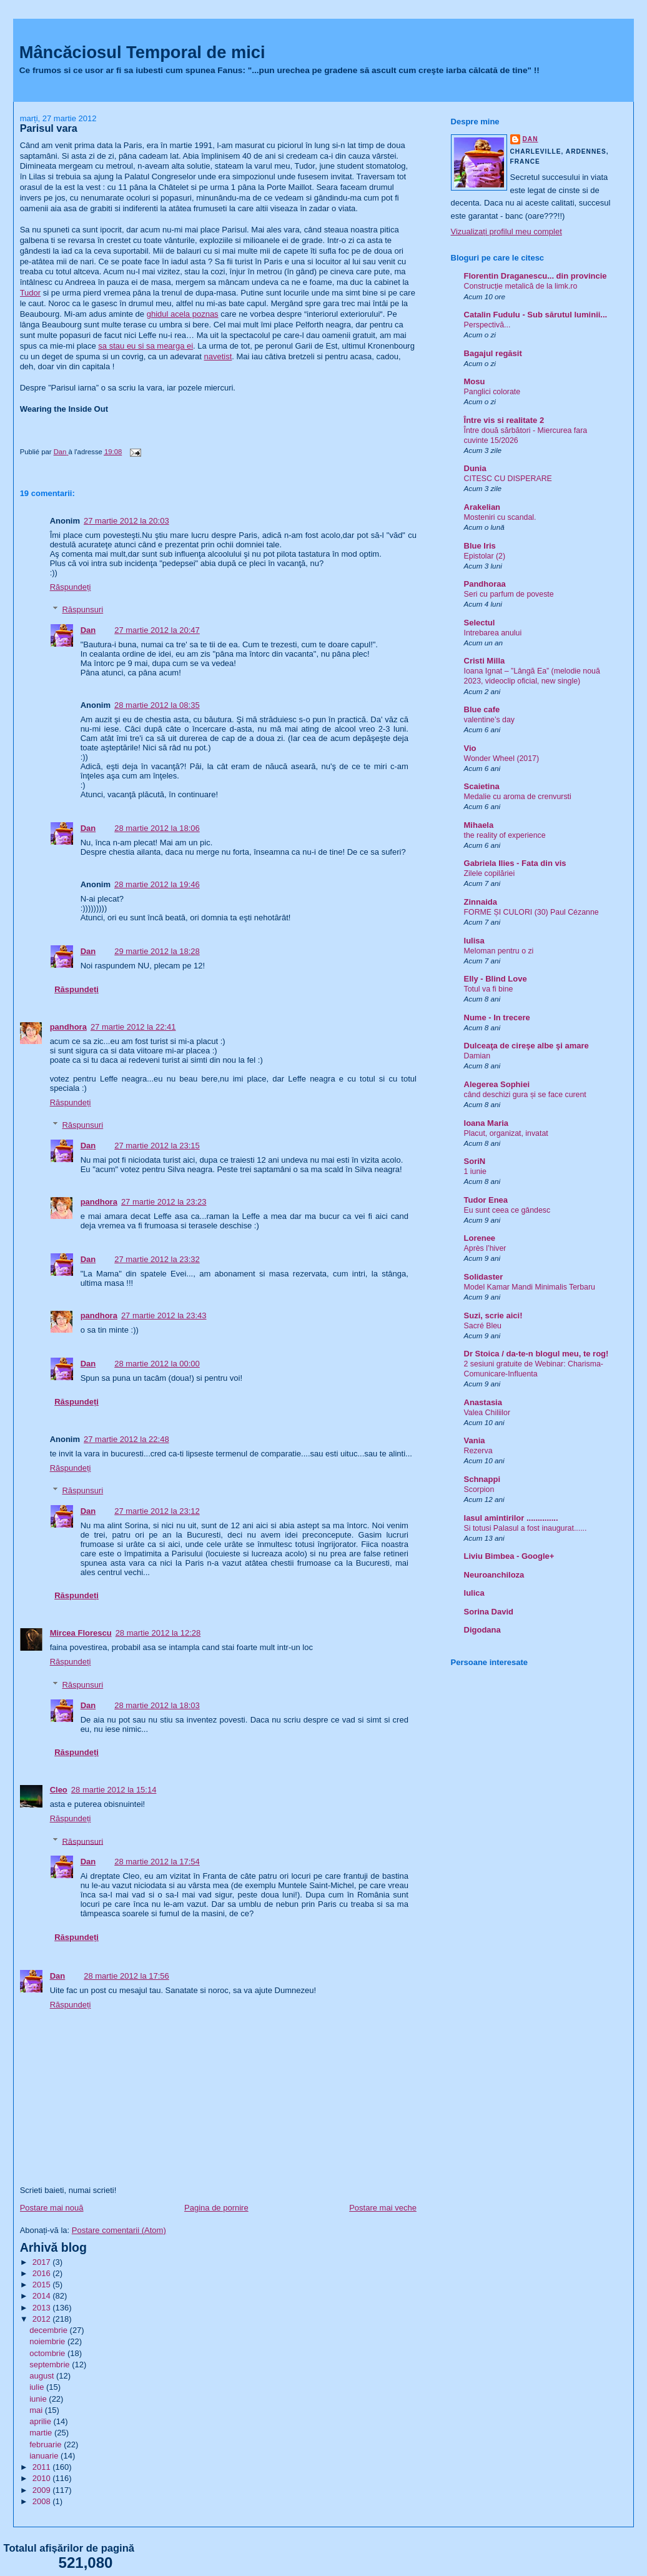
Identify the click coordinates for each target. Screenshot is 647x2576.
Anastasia (483, 1402)
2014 (42, 2295)
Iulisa (474, 940)
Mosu (474, 381)
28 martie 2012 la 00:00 (157, 1363)
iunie (39, 2399)
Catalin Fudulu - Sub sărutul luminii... (536, 314)
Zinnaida (480, 902)
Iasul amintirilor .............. (511, 1518)
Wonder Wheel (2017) (502, 758)
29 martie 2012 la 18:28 (157, 951)
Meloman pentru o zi (499, 951)
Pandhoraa (485, 584)
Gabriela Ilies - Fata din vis (515, 863)
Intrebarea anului (493, 633)
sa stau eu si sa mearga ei (145, 346)
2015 (42, 2284)
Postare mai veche (383, 2207)
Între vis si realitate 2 (504, 420)
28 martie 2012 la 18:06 (157, 828)
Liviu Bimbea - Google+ (509, 1556)
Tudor (30, 292)
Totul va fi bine (488, 989)
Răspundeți (70, 587)
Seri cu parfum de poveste (509, 594)
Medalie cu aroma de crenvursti (517, 796)
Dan (88, 630)
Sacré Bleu (482, 1325)
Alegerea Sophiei (497, 1084)
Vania (474, 1440)
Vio (470, 748)
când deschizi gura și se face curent (525, 1094)
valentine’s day (489, 719)
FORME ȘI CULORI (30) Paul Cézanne (531, 912)
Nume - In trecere (497, 1017)
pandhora (68, 1027)
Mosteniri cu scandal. (500, 517)
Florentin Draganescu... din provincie (535, 276)
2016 (42, 2273)
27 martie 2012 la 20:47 (157, 630)
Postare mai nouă (52, 2207)
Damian (477, 1056)
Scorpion (479, 1489)
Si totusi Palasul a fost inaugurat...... (525, 1528)
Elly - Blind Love (495, 978)
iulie (37, 2387)
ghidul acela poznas (183, 314)
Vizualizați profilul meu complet (506, 231)
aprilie (41, 2421)
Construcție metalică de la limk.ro (521, 286)
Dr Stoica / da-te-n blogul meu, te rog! (536, 1353)
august (42, 2375)
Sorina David (488, 1611)
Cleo (58, 1789)
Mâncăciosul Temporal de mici (142, 52)
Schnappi (482, 1479)
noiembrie (48, 2341)
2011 (42, 2467)
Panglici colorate (492, 391)
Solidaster (483, 1276)
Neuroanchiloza (494, 1574)
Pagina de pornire (216, 2207)
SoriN (475, 1161)
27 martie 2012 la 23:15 (157, 1145)
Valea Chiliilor (487, 1412)
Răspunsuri (82, 609)
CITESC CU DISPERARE (508, 478)
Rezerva (478, 1450)
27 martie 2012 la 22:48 (126, 1439)
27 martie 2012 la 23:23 (164, 1201)
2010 (42, 2478)
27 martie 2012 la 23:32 (157, 1259)
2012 (42, 2319)
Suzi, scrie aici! (493, 1315)
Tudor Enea (486, 1200)
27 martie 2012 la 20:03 (126, 520)
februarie (46, 2444)
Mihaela (479, 825)
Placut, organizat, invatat (506, 1133)
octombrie (48, 2353)
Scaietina (482, 786)
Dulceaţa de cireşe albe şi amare (526, 1045)
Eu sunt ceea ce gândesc (507, 1210)
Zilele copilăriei (489, 873)
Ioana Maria (486, 1123)
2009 (42, 2490)
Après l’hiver (485, 1248)
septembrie (50, 2364)
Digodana (482, 1629)
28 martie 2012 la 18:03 (157, 1705)
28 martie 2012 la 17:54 (157, 1861)
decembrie (49, 2330)
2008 (42, 2501)
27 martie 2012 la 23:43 (164, 1315)
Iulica (474, 1593)
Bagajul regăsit (493, 353)
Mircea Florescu (81, 1633)
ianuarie (45, 2455)
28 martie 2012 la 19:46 (157, 884)
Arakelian (482, 507)
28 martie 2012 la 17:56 (126, 1976)
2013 (42, 2307)
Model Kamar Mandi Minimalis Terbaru (529, 1287)
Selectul (479, 622)
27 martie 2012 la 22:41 (133, 1027)
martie (41, 2432)
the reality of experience (505, 835)
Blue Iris (480, 545)
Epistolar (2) (485, 556)
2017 (42, 2262)
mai (37, 2410)
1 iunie (475, 1171)
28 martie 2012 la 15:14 (114, 1789)
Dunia (475, 468)
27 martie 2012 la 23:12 (157, 1511)
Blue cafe (482, 709)
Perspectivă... (487, 325)
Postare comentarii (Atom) (119, 2230)
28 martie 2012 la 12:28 (158, 1633)
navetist (218, 356)
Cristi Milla (484, 660)
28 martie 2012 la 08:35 (157, 705)
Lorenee (480, 1238)
